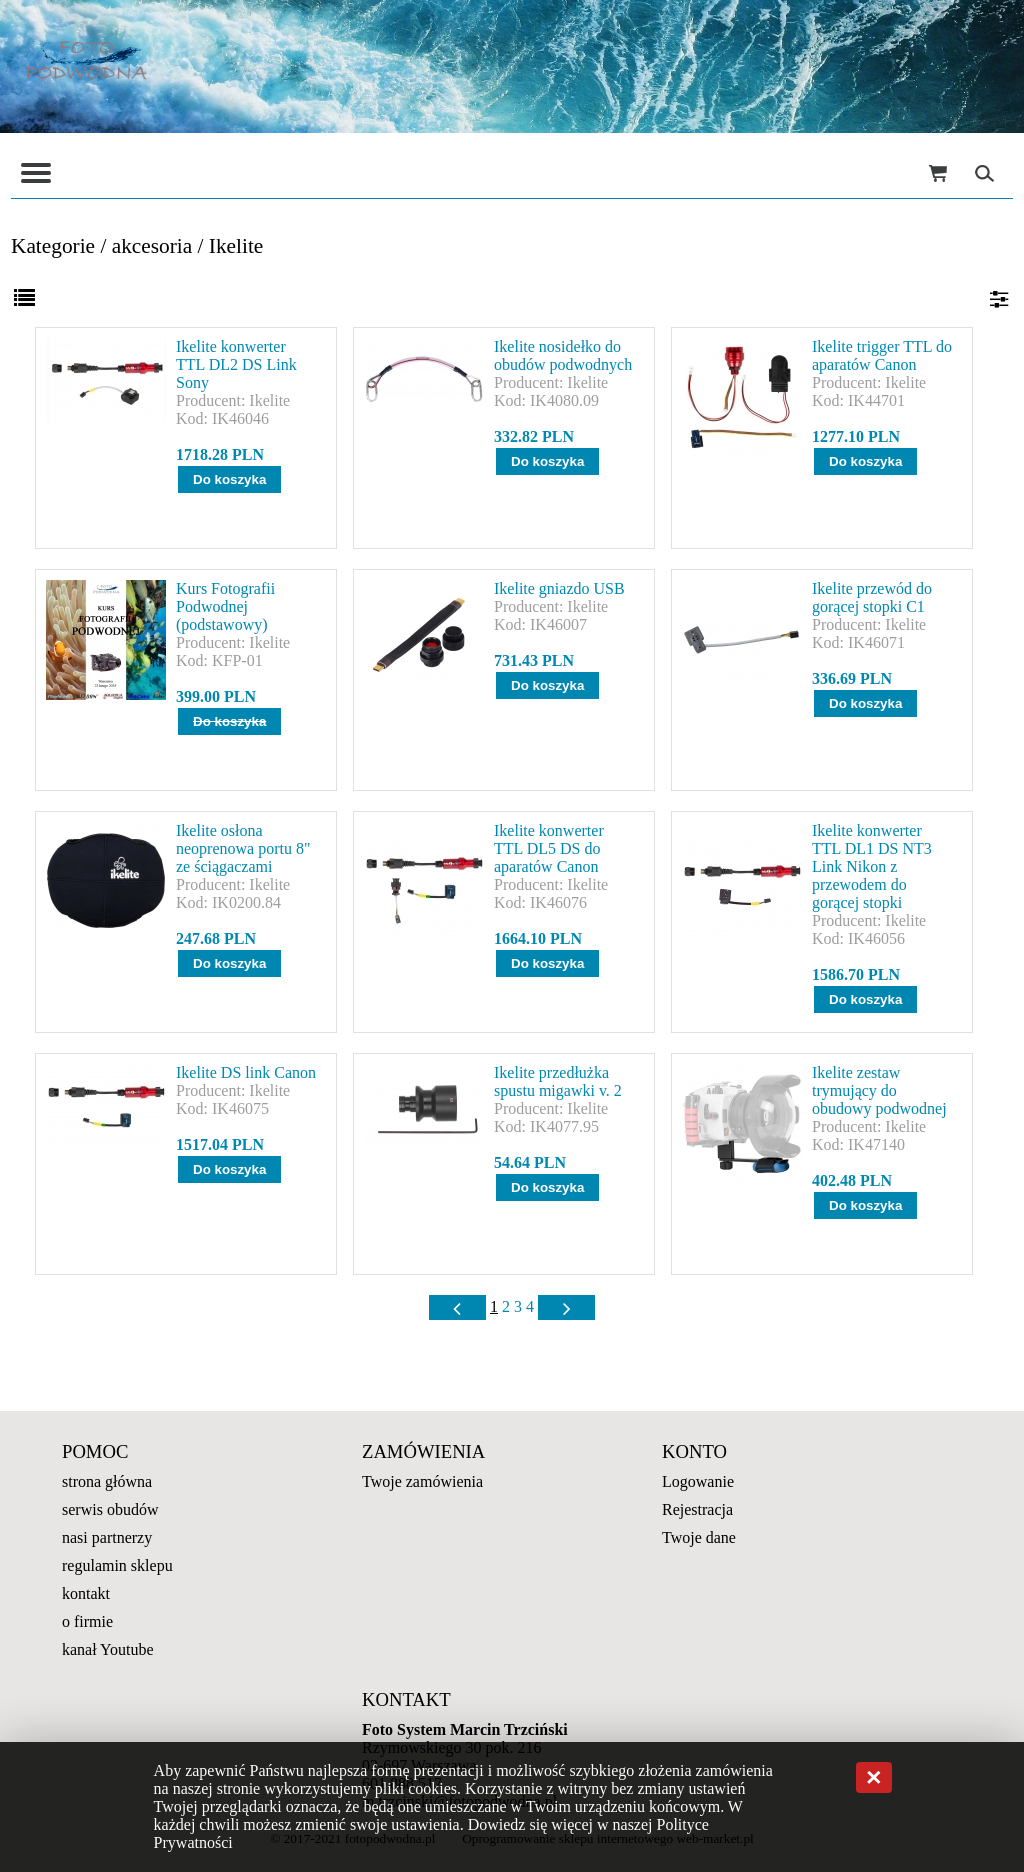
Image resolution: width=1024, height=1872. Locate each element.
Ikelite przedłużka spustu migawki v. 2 (558, 1081)
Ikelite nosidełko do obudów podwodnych (563, 355)
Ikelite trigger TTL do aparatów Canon (882, 355)
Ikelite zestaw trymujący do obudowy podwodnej (879, 1090)
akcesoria (152, 246)
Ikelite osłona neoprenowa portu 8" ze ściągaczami (243, 848)
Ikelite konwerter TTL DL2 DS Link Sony (236, 364)
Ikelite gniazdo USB (559, 588)
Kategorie (53, 246)
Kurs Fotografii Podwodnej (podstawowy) (225, 606)
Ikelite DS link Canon (246, 1072)
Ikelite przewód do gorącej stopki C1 (872, 597)
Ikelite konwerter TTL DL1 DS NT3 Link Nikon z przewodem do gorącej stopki (872, 866)
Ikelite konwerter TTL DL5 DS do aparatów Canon (549, 848)
